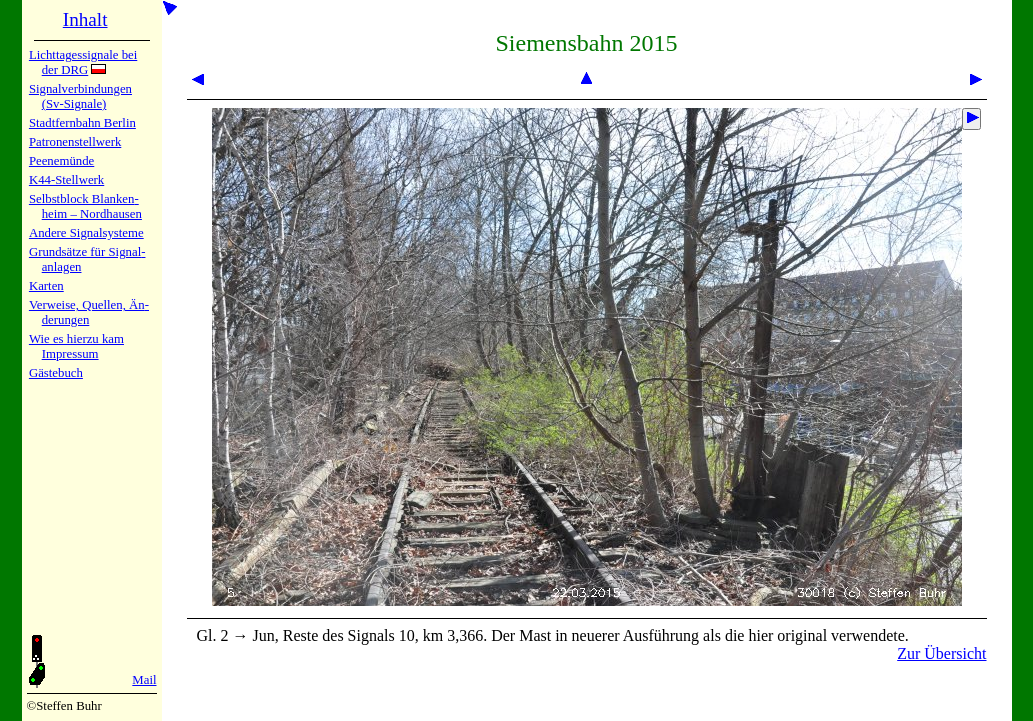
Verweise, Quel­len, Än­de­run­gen (89, 312)
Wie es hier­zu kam (76, 339)
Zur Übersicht (941, 653)
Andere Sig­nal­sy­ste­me (86, 233)
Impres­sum (70, 354)
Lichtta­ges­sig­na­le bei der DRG (83, 62)
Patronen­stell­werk (75, 142)
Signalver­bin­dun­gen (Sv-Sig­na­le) (80, 96)
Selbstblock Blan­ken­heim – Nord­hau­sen (85, 206)
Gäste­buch (56, 373)
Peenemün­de (61, 161)
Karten (46, 286)
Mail (144, 680)
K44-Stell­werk (66, 180)
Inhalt (85, 19)
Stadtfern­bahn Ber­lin (82, 123)
